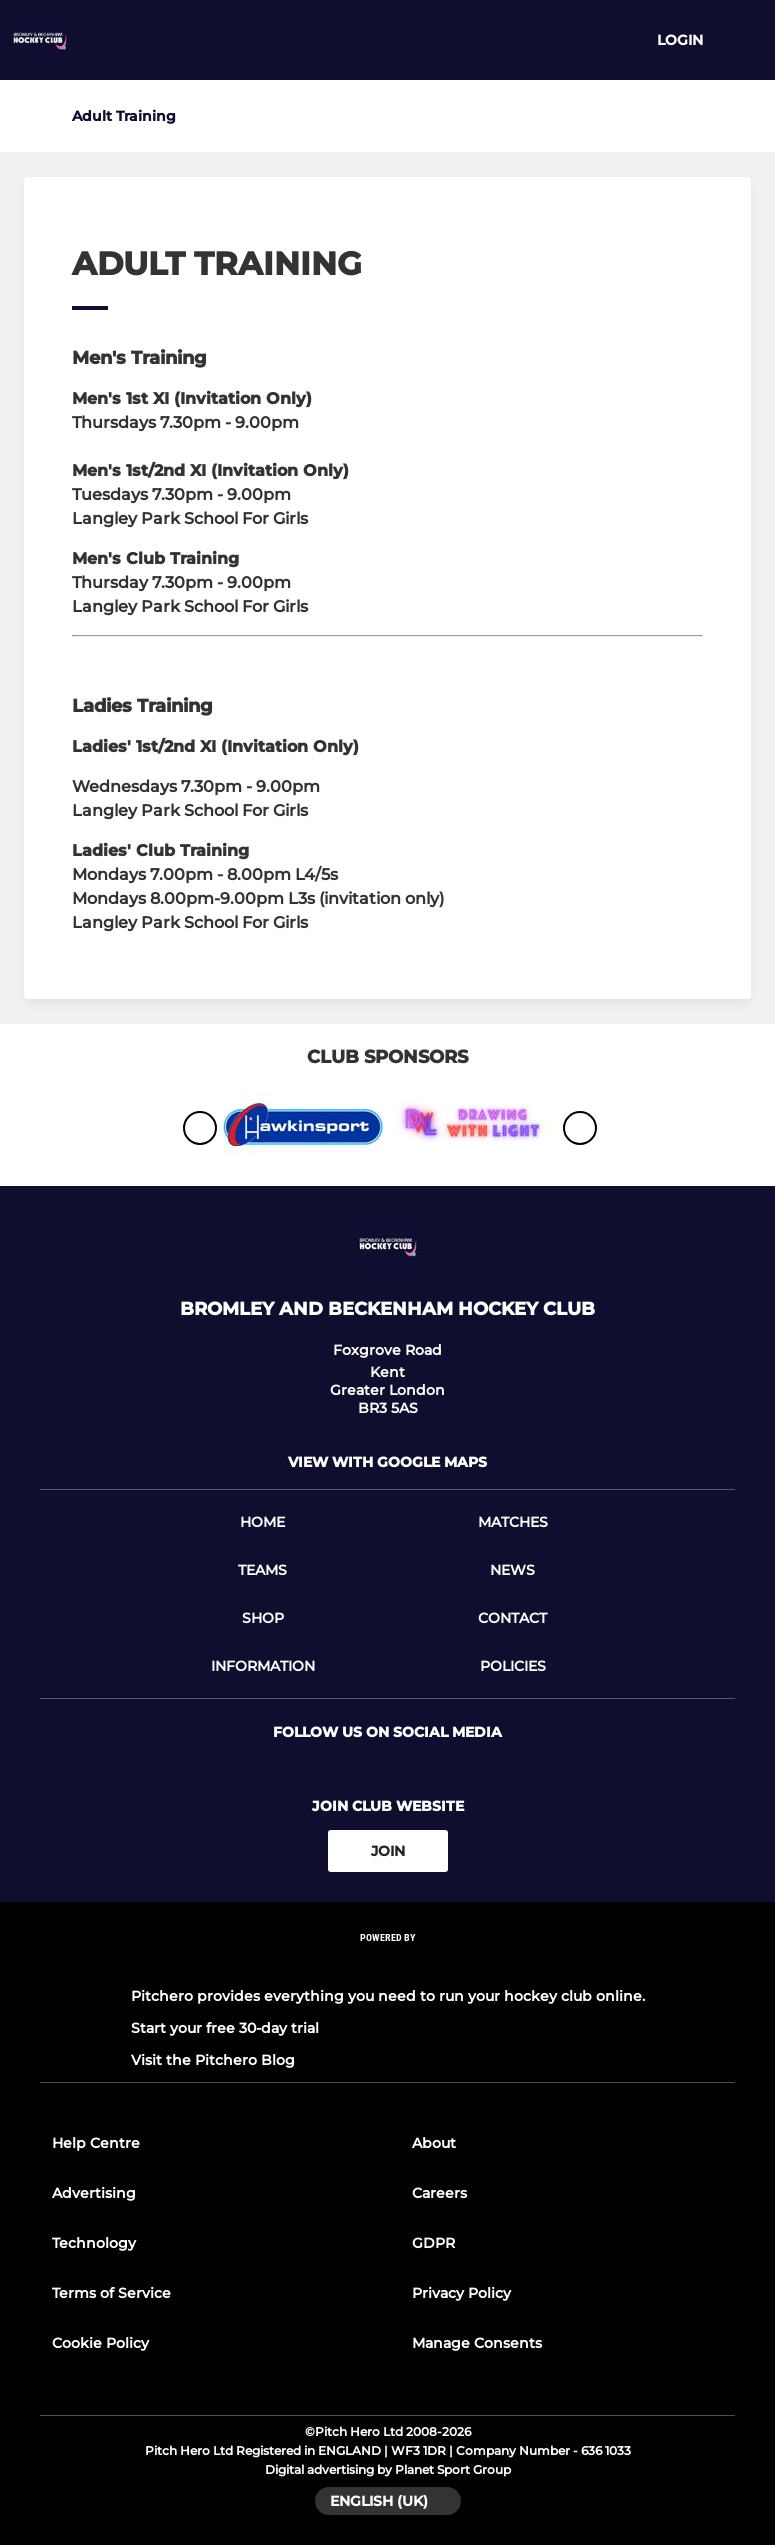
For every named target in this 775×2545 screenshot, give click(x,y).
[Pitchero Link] (388, 1964)
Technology (94, 2243)
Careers (439, 2193)
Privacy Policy (461, 2293)
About (434, 2143)
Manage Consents (477, 2343)
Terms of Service (111, 2293)
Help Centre (96, 2143)
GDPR (433, 2243)
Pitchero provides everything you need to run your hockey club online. (388, 1996)
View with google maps (387, 1462)
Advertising (94, 2193)
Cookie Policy (100, 2343)
